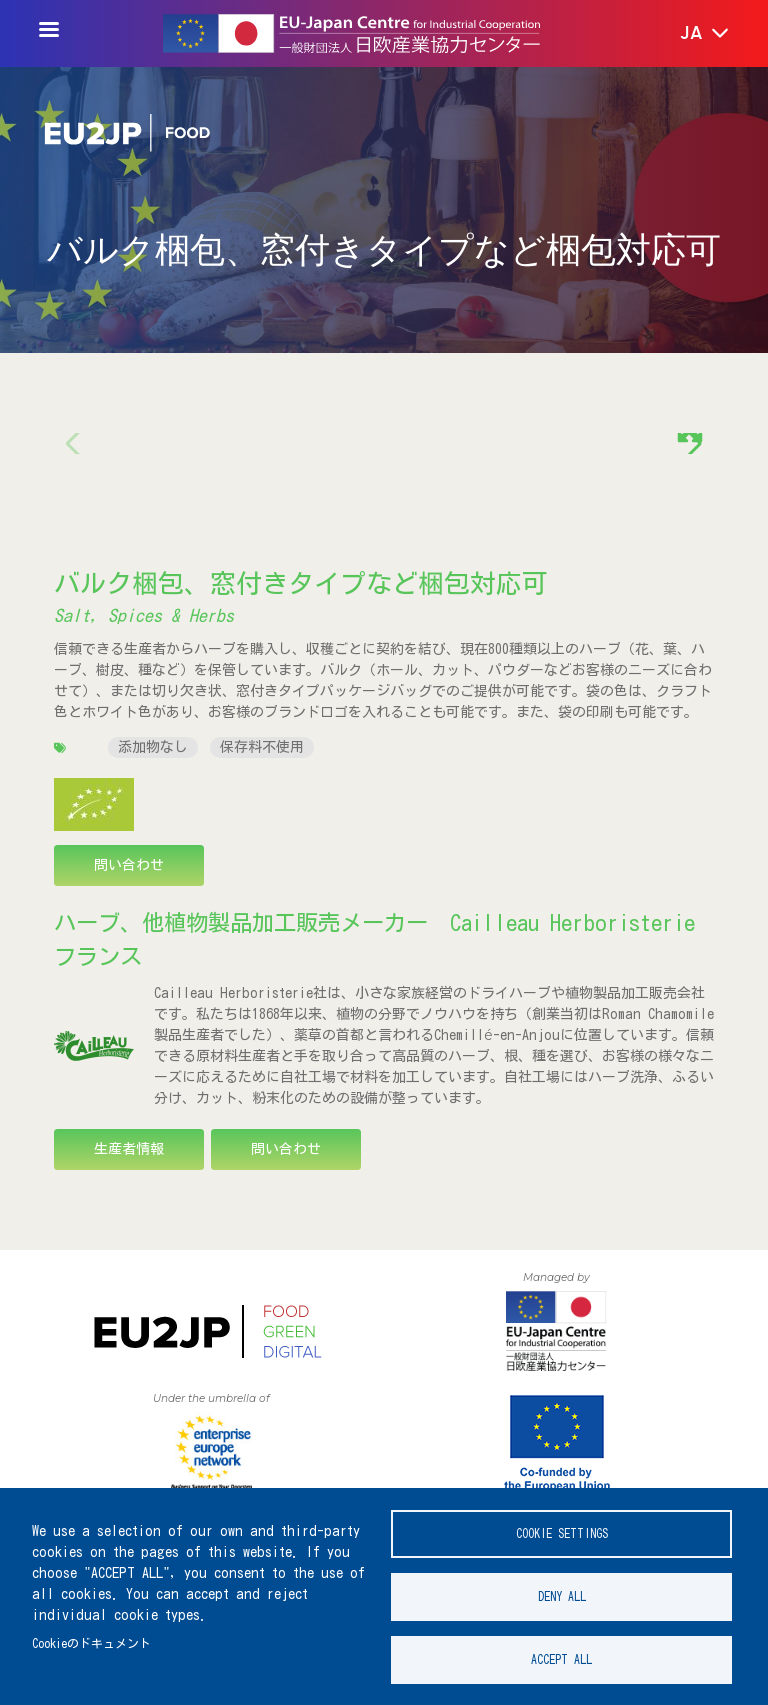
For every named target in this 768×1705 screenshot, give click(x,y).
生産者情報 (129, 1149)
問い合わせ (129, 865)
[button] (690, 34)
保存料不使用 (262, 747)
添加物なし (153, 747)
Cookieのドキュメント (91, 1643)
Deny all (562, 1596)
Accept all (561, 1659)
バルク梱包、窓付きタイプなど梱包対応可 (301, 583)
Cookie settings (562, 1533)
